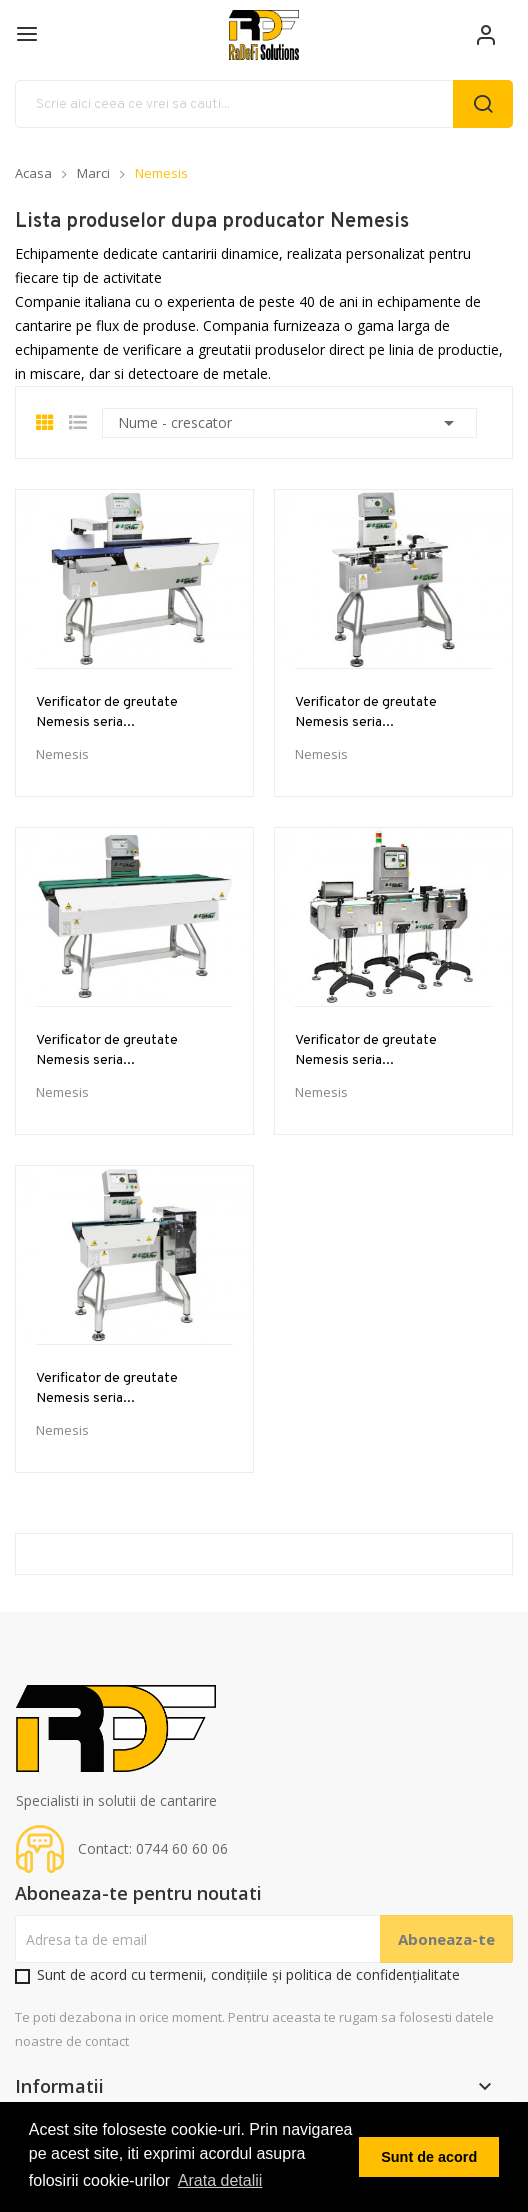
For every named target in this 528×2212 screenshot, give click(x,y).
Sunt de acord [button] (429, 2157)
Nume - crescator (289, 423)
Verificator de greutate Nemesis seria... (107, 712)
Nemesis (62, 754)
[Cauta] (264, 104)
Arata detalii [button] (220, 2180)
